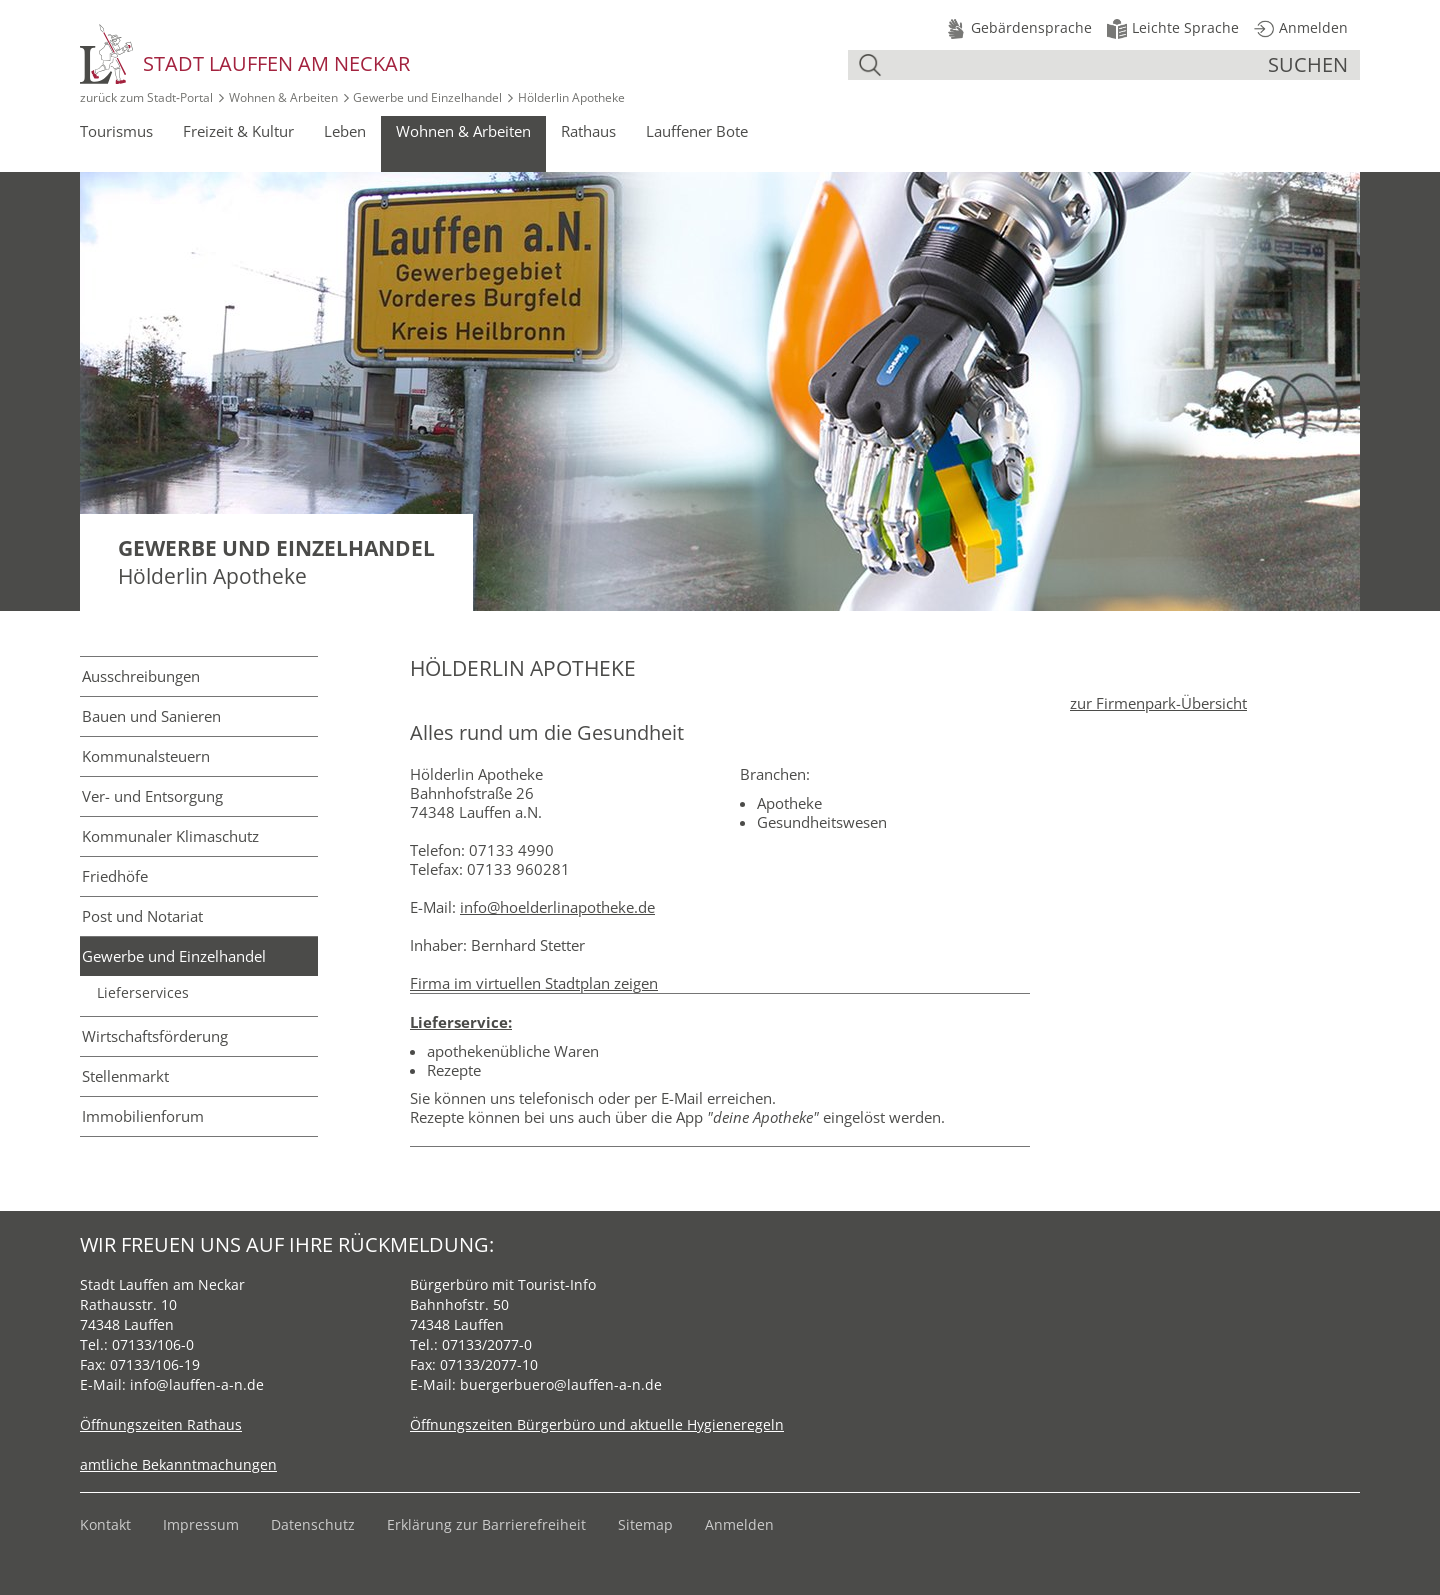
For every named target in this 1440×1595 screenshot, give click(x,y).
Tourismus (116, 131)
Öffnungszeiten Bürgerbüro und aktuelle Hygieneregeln (597, 1424)
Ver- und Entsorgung (152, 796)
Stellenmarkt (125, 1076)
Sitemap (645, 1524)
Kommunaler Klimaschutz (170, 836)
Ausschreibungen (141, 676)
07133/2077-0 (487, 1344)
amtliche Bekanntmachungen (178, 1464)
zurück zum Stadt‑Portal (146, 97)
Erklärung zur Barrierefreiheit (486, 1524)
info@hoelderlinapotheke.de (557, 907)
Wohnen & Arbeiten (283, 97)
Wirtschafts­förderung (155, 1036)
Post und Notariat (142, 916)
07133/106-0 (153, 1344)
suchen (1308, 64)
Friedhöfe (115, 876)
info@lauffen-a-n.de (197, 1384)
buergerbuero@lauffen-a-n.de (561, 1384)
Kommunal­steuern (146, 756)
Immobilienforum (143, 1116)
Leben (345, 131)
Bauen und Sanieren (151, 716)
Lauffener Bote (697, 131)
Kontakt (105, 1524)
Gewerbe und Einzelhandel (427, 97)
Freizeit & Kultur (238, 131)
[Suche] (1077, 65)
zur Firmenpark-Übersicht (1158, 703)
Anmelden (739, 1524)
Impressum (201, 1524)
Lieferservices (143, 993)
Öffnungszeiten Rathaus (161, 1424)
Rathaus (588, 131)
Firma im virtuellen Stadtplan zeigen (534, 983)
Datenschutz (313, 1524)
